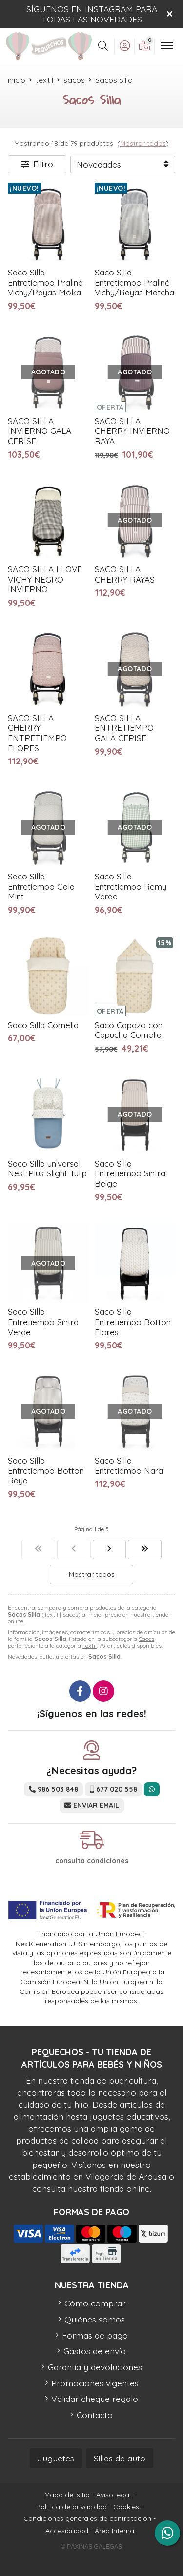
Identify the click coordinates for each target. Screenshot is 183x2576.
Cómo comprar (94, 2303)
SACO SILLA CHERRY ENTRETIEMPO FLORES (37, 733)
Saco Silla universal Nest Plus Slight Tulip (47, 1168)
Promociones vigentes (95, 2383)
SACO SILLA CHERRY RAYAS (125, 574)
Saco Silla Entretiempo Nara (129, 1465)
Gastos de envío (94, 2350)
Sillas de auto (119, 2458)
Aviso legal (113, 2494)
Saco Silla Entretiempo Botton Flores (133, 1322)
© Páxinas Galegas (91, 2546)
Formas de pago (95, 2335)
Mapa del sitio (67, 2494)
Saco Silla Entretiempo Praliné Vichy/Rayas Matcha (134, 282)
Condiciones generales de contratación (87, 2518)
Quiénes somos (94, 2319)
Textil (89, 1645)
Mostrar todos (143, 143)
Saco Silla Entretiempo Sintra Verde (43, 1322)
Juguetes (56, 2458)
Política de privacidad (71, 2506)
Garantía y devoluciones (95, 2366)
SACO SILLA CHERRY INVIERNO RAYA (132, 431)
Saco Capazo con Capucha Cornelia (129, 1030)
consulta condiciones (91, 1861)
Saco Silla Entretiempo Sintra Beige (130, 1173)
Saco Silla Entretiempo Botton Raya (46, 1470)
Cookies (126, 2506)
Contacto (95, 2414)
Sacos (146, 1638)
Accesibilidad (66, 2530)
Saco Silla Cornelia (43, 1025)
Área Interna (114, 2530)
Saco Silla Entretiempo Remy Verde (130, 886)
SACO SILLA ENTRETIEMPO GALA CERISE (124, 728)
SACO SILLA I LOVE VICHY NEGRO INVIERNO (45, 579)
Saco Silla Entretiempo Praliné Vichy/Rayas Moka (45, 282)
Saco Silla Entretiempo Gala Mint (41, 886)
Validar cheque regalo (94, 2398)
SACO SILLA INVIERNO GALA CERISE (39, 431)
